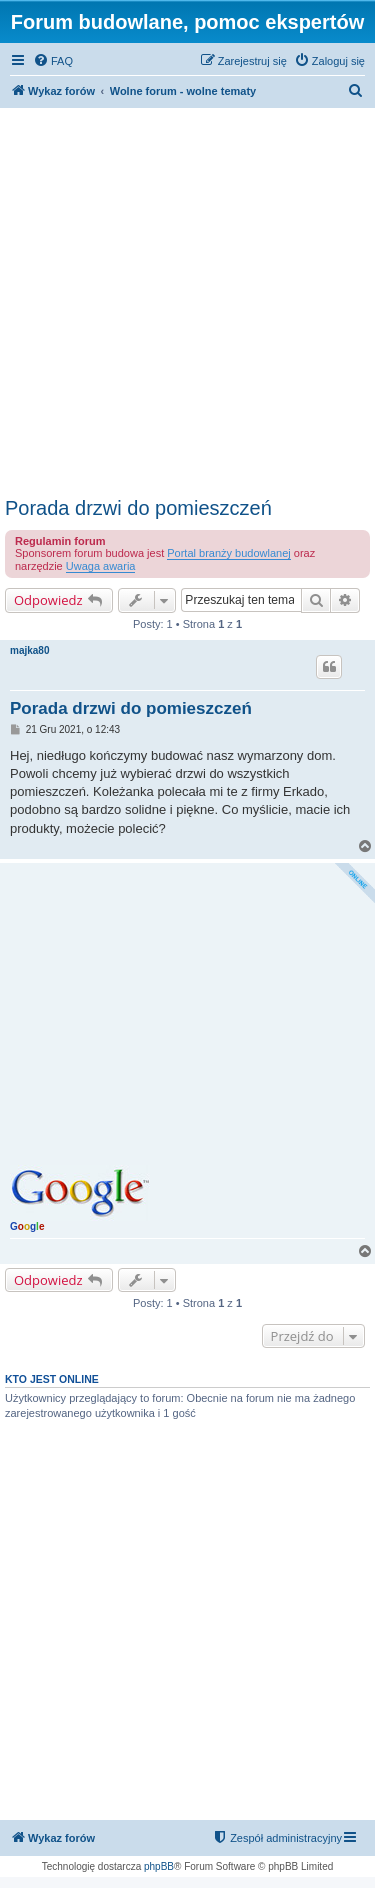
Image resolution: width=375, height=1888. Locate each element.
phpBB (159, 1866)
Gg (27, 1226)
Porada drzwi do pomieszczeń (138, 508)
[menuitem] (53, 61)
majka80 (29, 650)
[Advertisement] (187, 299)
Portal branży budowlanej (229, 553)
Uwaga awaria (101, 566)
